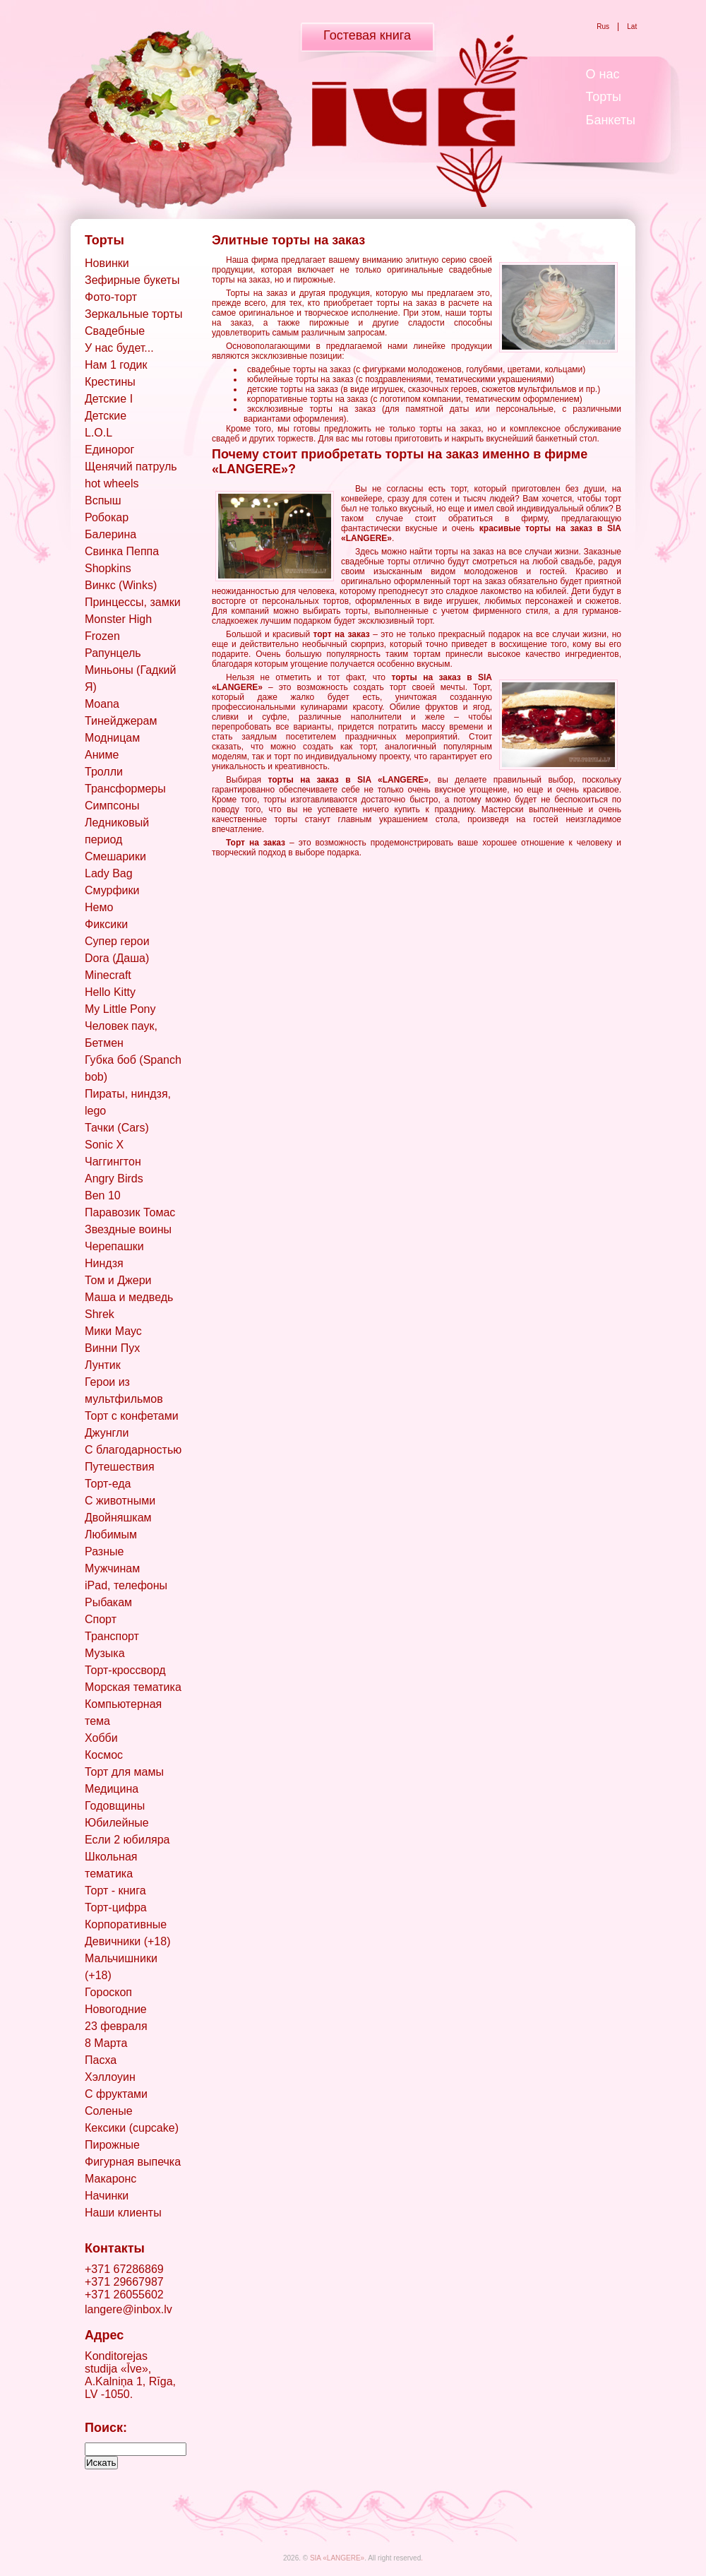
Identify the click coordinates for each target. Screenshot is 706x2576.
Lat (632, 26)
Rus (602, 26)
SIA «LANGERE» (337, 2558)
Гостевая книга (367, 35)
